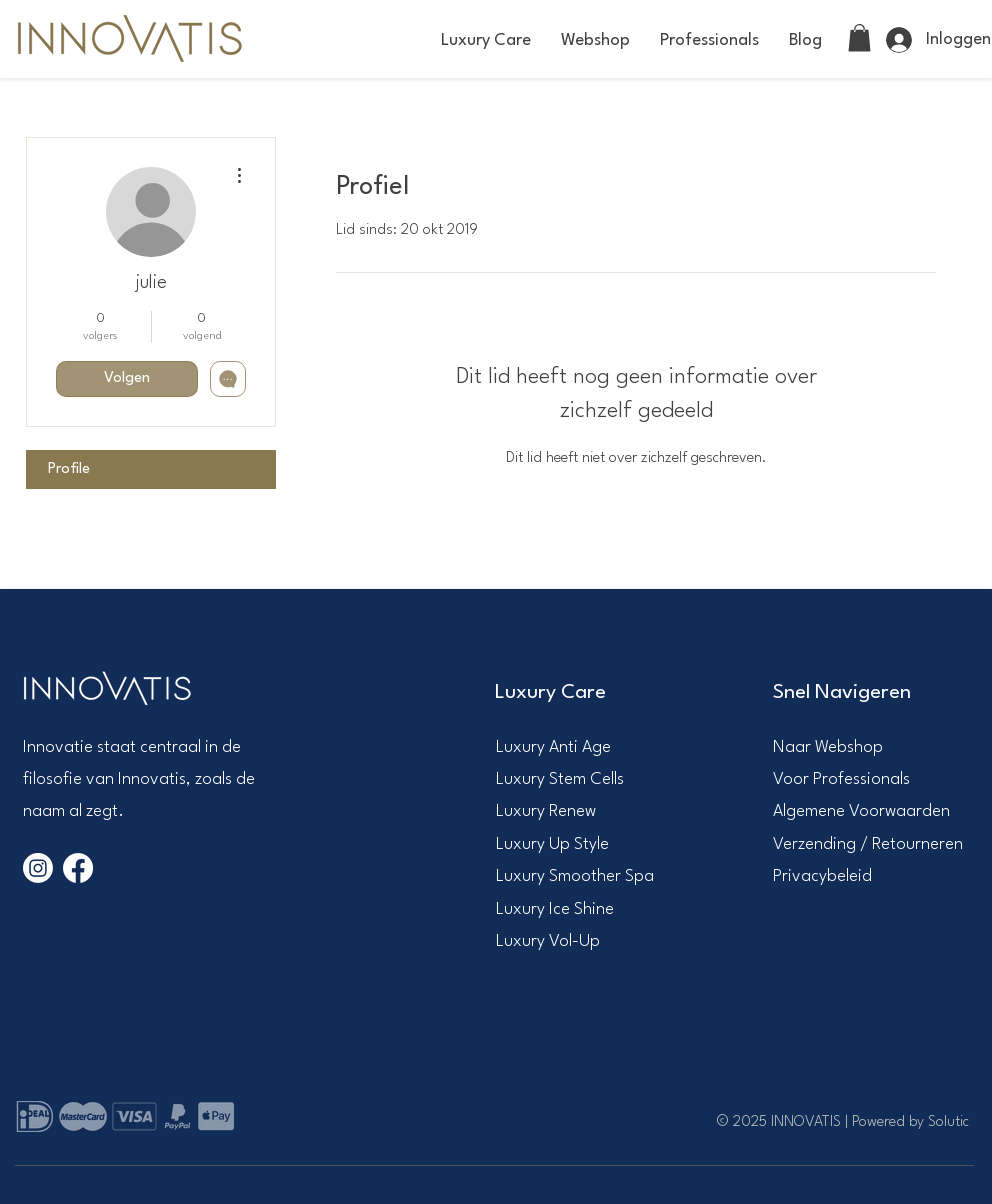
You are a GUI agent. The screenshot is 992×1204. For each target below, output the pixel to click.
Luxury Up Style (552, 844)
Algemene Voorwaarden (861, 811)
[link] (859, 37)
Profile (69, 469)
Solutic (948, 1122)
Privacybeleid (822, 876)
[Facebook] (78, 868)
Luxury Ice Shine (555, 909)
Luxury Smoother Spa (575, 876)
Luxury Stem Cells (560, 779)
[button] (486, 40)
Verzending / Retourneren (868, 844)
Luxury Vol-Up (548, 941)
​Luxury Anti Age (553, 747)
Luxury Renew (546, 811)
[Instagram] (38, 868)
